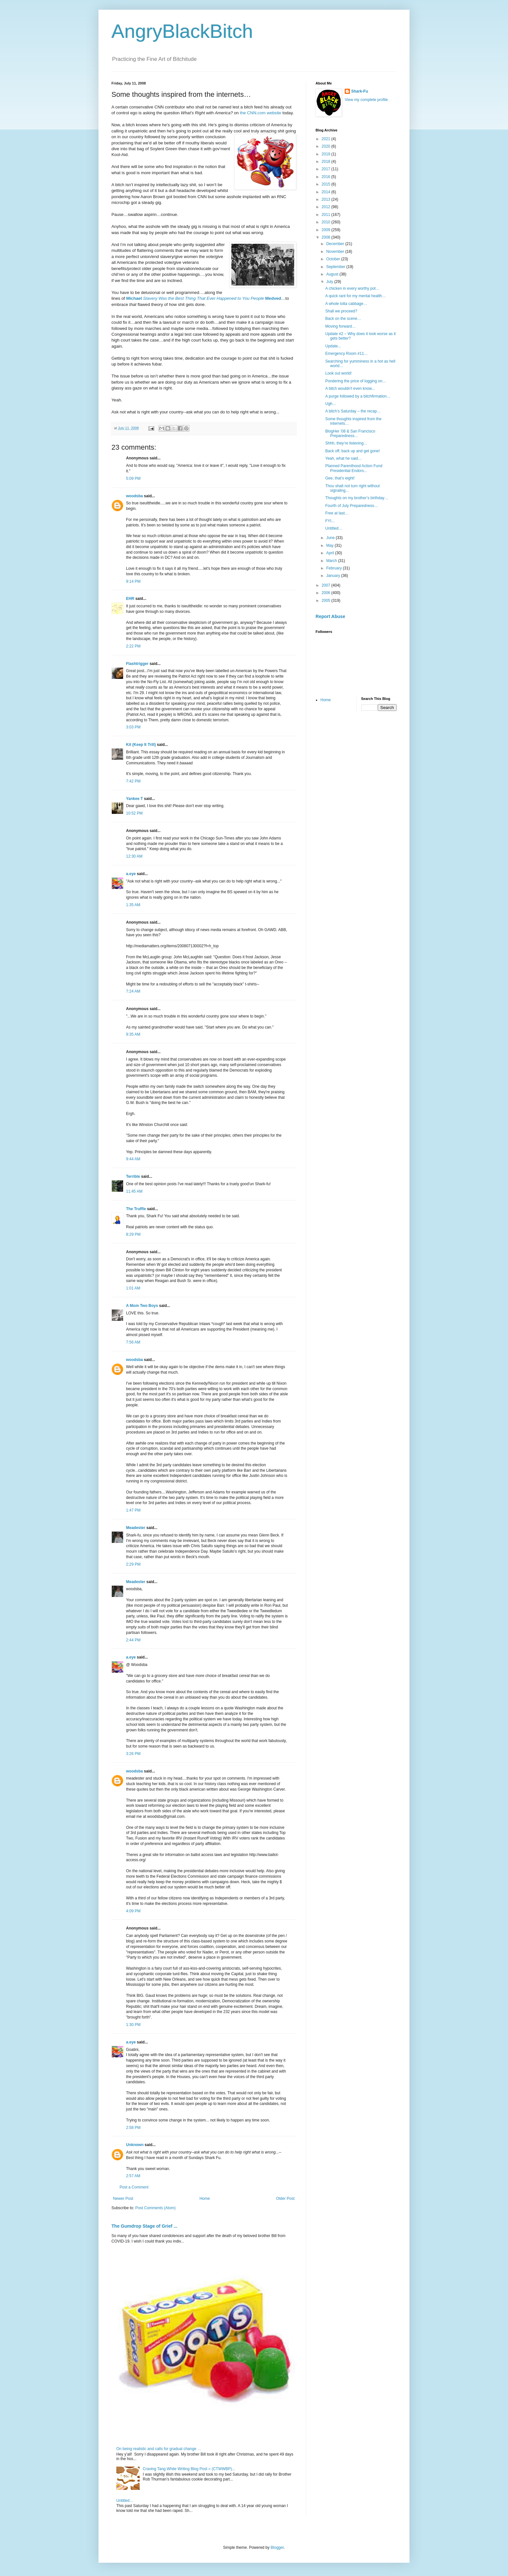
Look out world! (338, 373)
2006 (326, 593)
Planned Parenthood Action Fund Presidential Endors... (353, 468)
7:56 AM (133, 1342)
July (330, 281)
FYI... (330, 521)
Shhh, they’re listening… (346, 443)
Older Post (285, 2198)
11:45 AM (134, 1191)
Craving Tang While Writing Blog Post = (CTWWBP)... (189, 2469)
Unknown (135, 2145)
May (330, 545)
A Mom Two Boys (142, 1305)
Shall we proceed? (341, 311)
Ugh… (330, 403)
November (335, 251)
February (334, 568)
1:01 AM (133, 1288)
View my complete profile (366, 99)
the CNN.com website (261, 112)
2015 (326, 184)
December (335, 244)
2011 (326, 214)
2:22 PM (133, 646)
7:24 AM (133, 991)
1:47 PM (133, 1510)
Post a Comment (134, 2187)
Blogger (277, 2547)
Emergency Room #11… (346, 353)
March (332, 560)
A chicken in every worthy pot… (352, 288)
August (333, 274)
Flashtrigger (137, 663)
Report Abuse (330, 616)
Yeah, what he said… (343, 458)
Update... (333, 346)
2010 (326, 222)
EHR (130, 598)
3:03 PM (133, 727)
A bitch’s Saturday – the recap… (353, 411)
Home (205, 2198)
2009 (326, 230)
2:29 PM (133, 1564)
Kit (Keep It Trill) (141, 744)
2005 (326, 600)
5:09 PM (133, 478)
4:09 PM (133, 1911)
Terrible (133, 1176)
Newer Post (123, 2198)
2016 (326, 176)
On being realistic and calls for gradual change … (158, 2449)
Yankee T (134, 798)
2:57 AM (133, 2176)
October (333, 259)
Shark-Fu (359, 91)
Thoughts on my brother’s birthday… (356, 498)
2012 (326, 207)
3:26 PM (133, 1753)
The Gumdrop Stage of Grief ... (144, 2226)
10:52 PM (134, 813)
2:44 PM (133, 1640)
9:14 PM (133, 581)
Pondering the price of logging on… (355, 381)
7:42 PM (133, 781)
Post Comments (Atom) (155, 2208)
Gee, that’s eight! (340, 478)
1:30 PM (133, 2024)
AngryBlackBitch (182, 31)
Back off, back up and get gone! (352, 451)
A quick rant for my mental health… (355, 296)
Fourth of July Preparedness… (351, 505)
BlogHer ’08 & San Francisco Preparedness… (350, 433)
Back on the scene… (343, 318)
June (331, 537)
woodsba (134, 496)
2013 (326, 199)
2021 (326, 139)
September (336, 266)
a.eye (131, 874)
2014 (326, 192)
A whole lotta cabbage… (346, 303)
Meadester (135, 1527)
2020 (326, 146)
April (330, 553)
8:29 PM (133, 1234)
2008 (326, 237)
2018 (326, 161)
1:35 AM (133, 905)
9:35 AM (133, 1034)
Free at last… (337, 513)
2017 (326, 169)
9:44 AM (133, 1159)
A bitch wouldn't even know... (350, 388)
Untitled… (124, 2500)
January (333, 575)
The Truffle (136, 1209)
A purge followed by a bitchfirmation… (357, 396)
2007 (326, 585)
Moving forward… (340, 326)
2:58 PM (133, 2127)
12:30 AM (134, 856)
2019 (326, 154)
